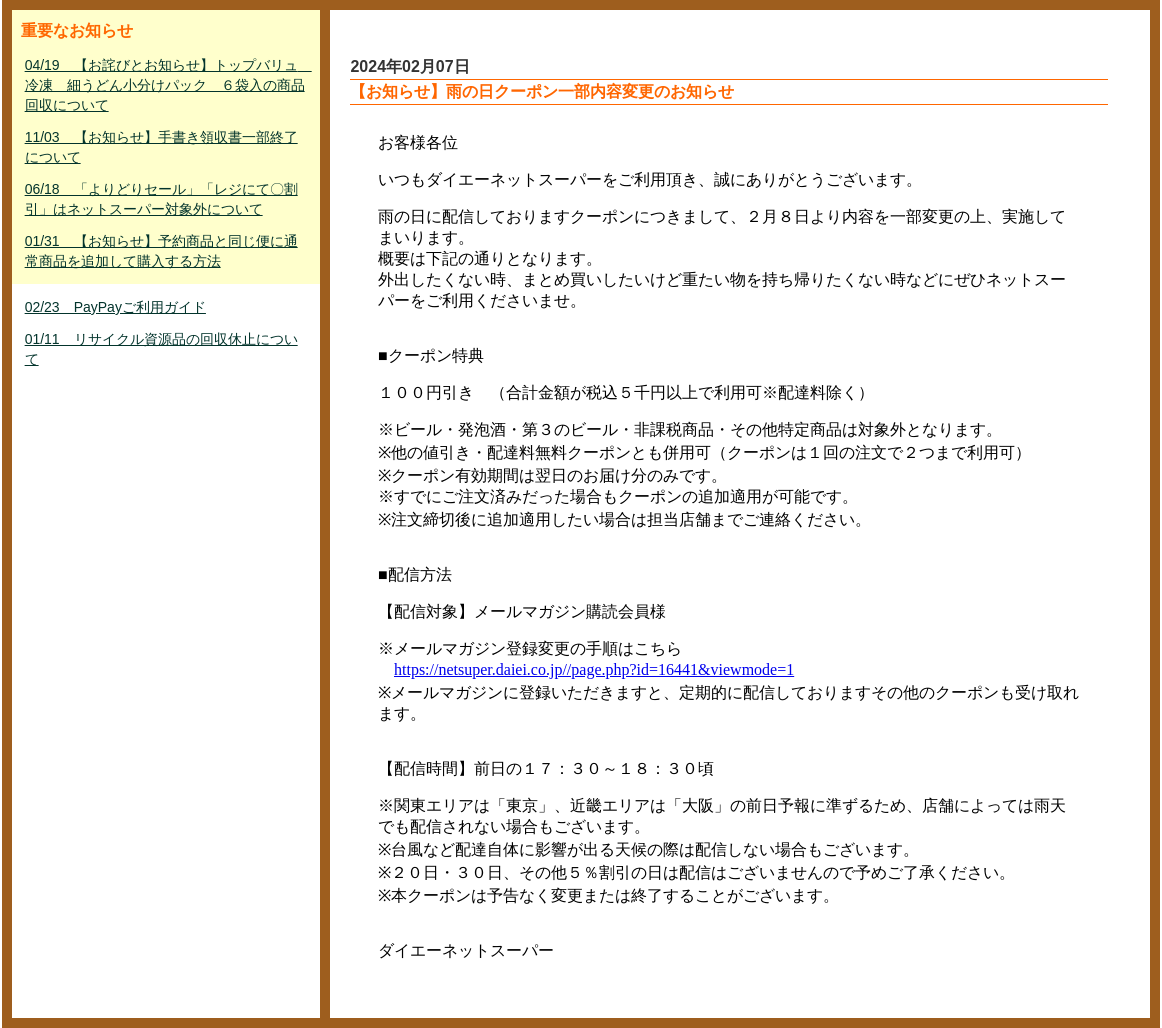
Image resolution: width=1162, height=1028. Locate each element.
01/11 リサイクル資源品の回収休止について (161, 349)
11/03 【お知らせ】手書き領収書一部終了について (161, 147)
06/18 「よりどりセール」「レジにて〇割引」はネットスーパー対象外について (161, 199)
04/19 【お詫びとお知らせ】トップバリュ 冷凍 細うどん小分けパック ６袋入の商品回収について (168, 85)
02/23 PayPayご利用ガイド (115, 307)
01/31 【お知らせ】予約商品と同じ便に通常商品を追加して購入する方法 (161, 251)
